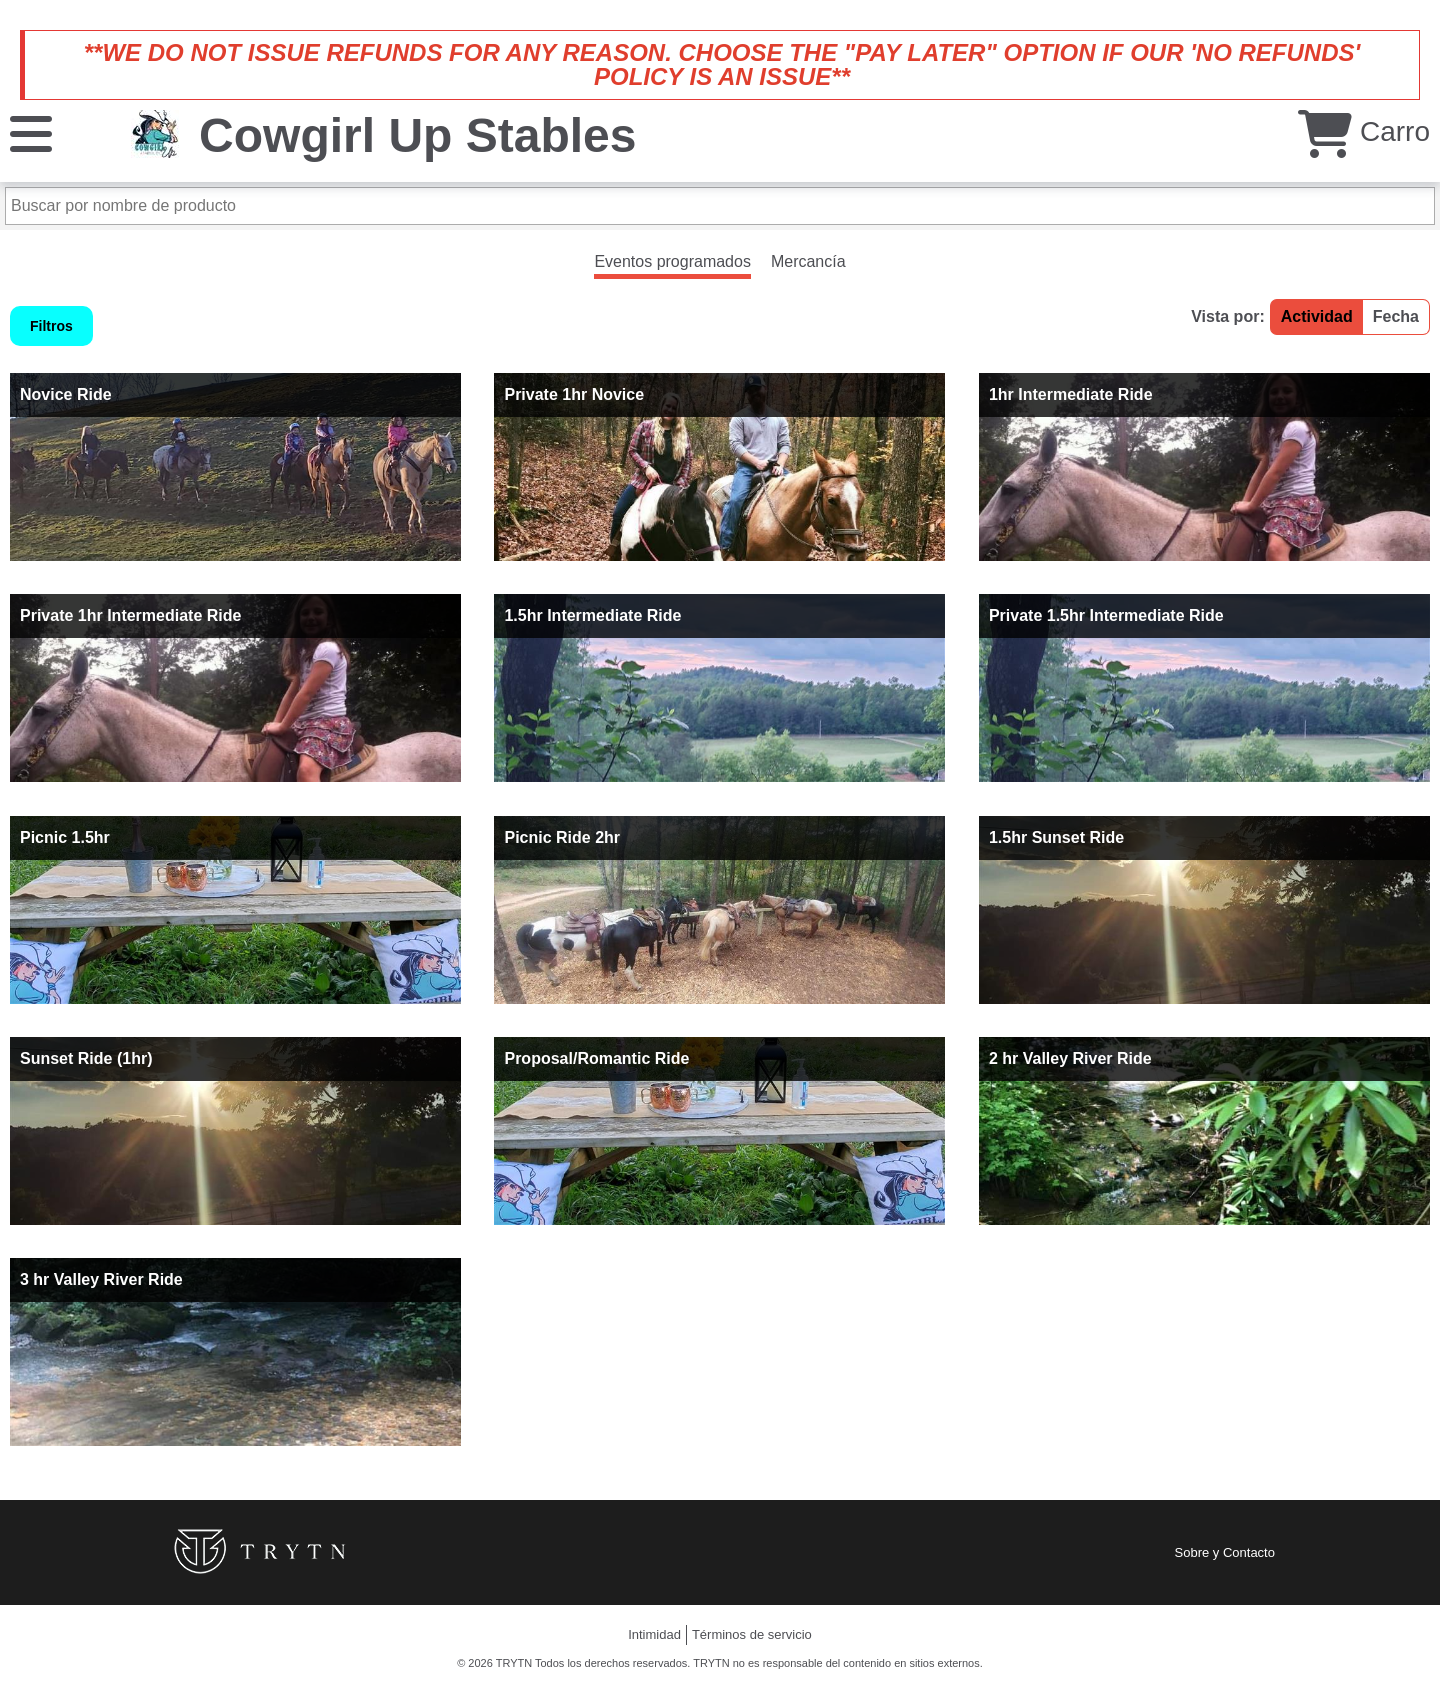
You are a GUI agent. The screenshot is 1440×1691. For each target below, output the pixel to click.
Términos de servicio (752, 1634)
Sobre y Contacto (1225, 1552)
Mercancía (808, 261)
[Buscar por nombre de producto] (720, 206)
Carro (1364, 131)
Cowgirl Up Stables (417, 135)
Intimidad (654, 1634)
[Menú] (31, 132)
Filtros (51, 326)
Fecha (1396, 316)
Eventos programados (672, 261)
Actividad (1317, 316)
